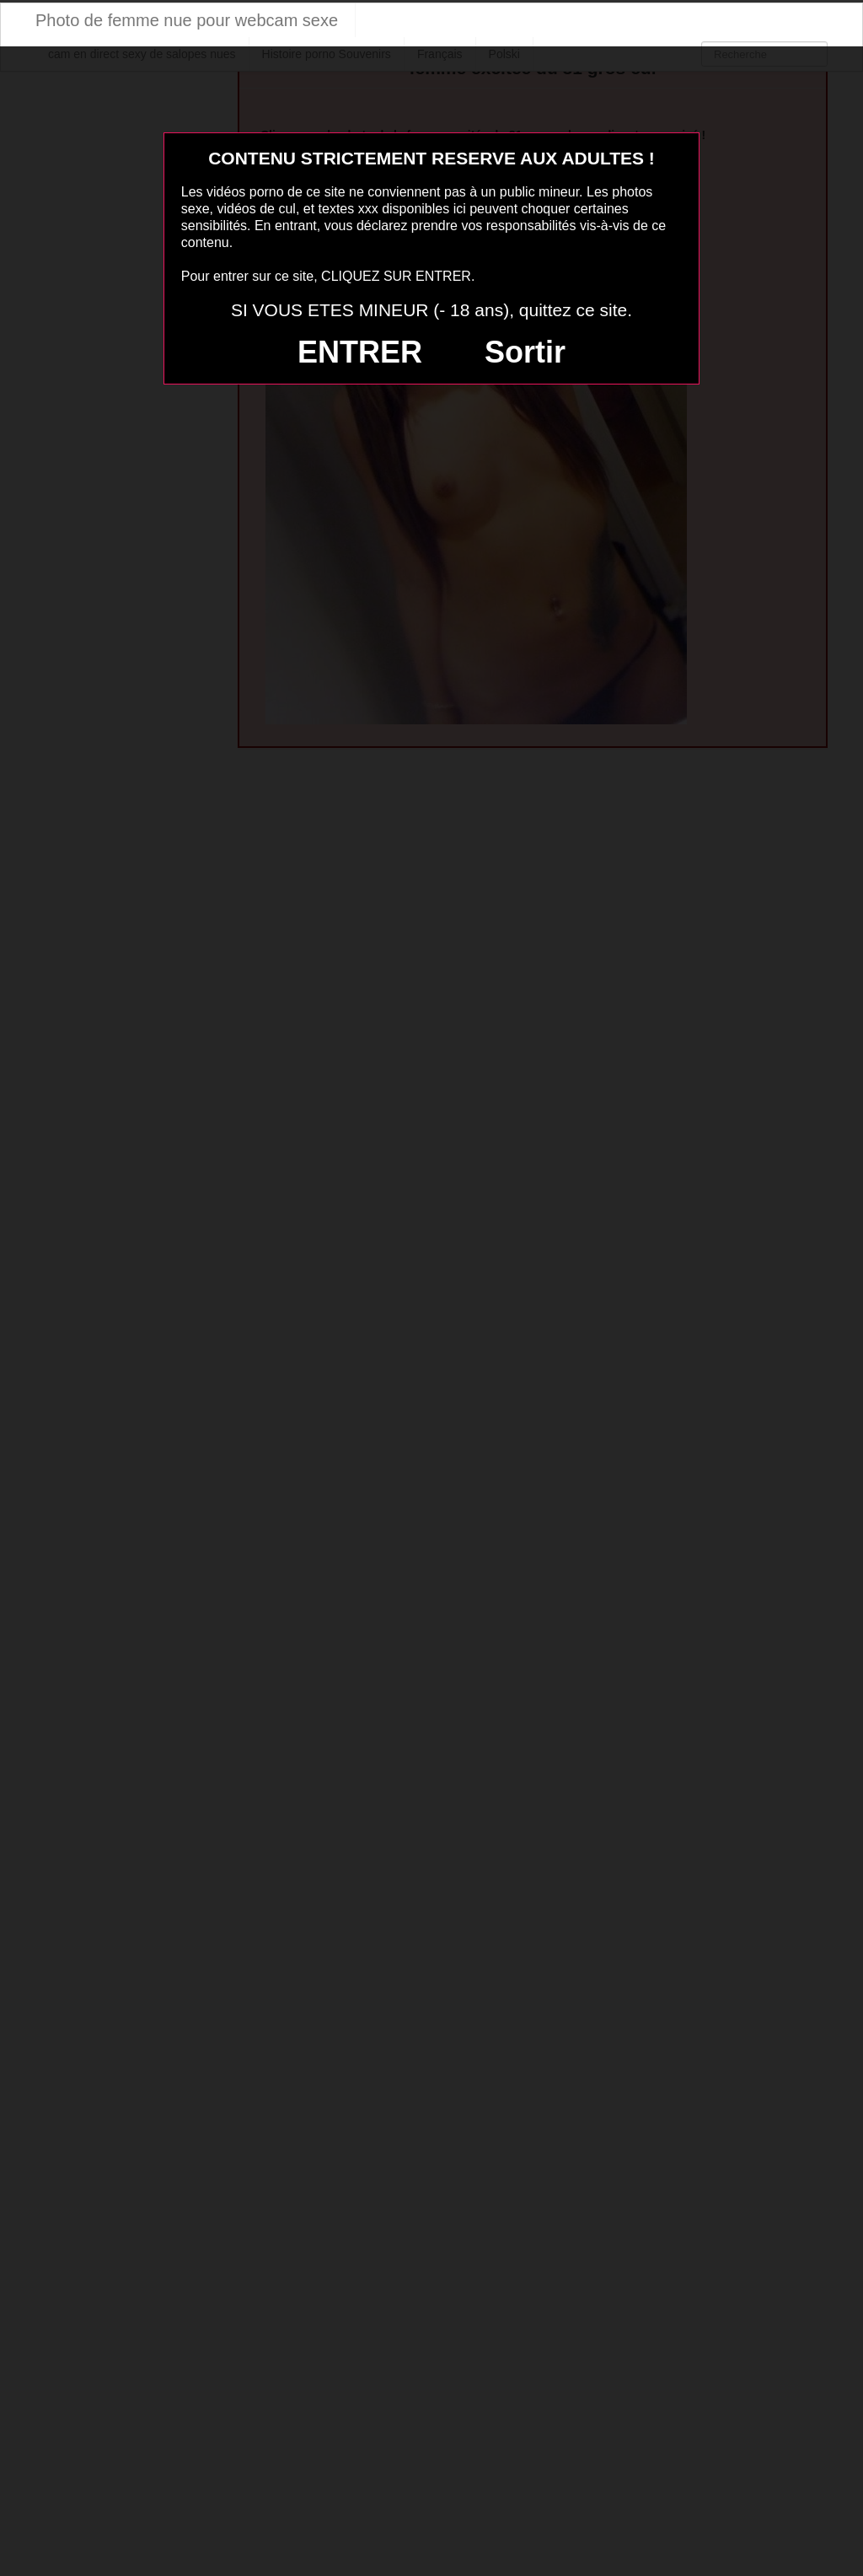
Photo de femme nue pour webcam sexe (186, 20)
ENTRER (359, 352)
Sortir (525, 352)
